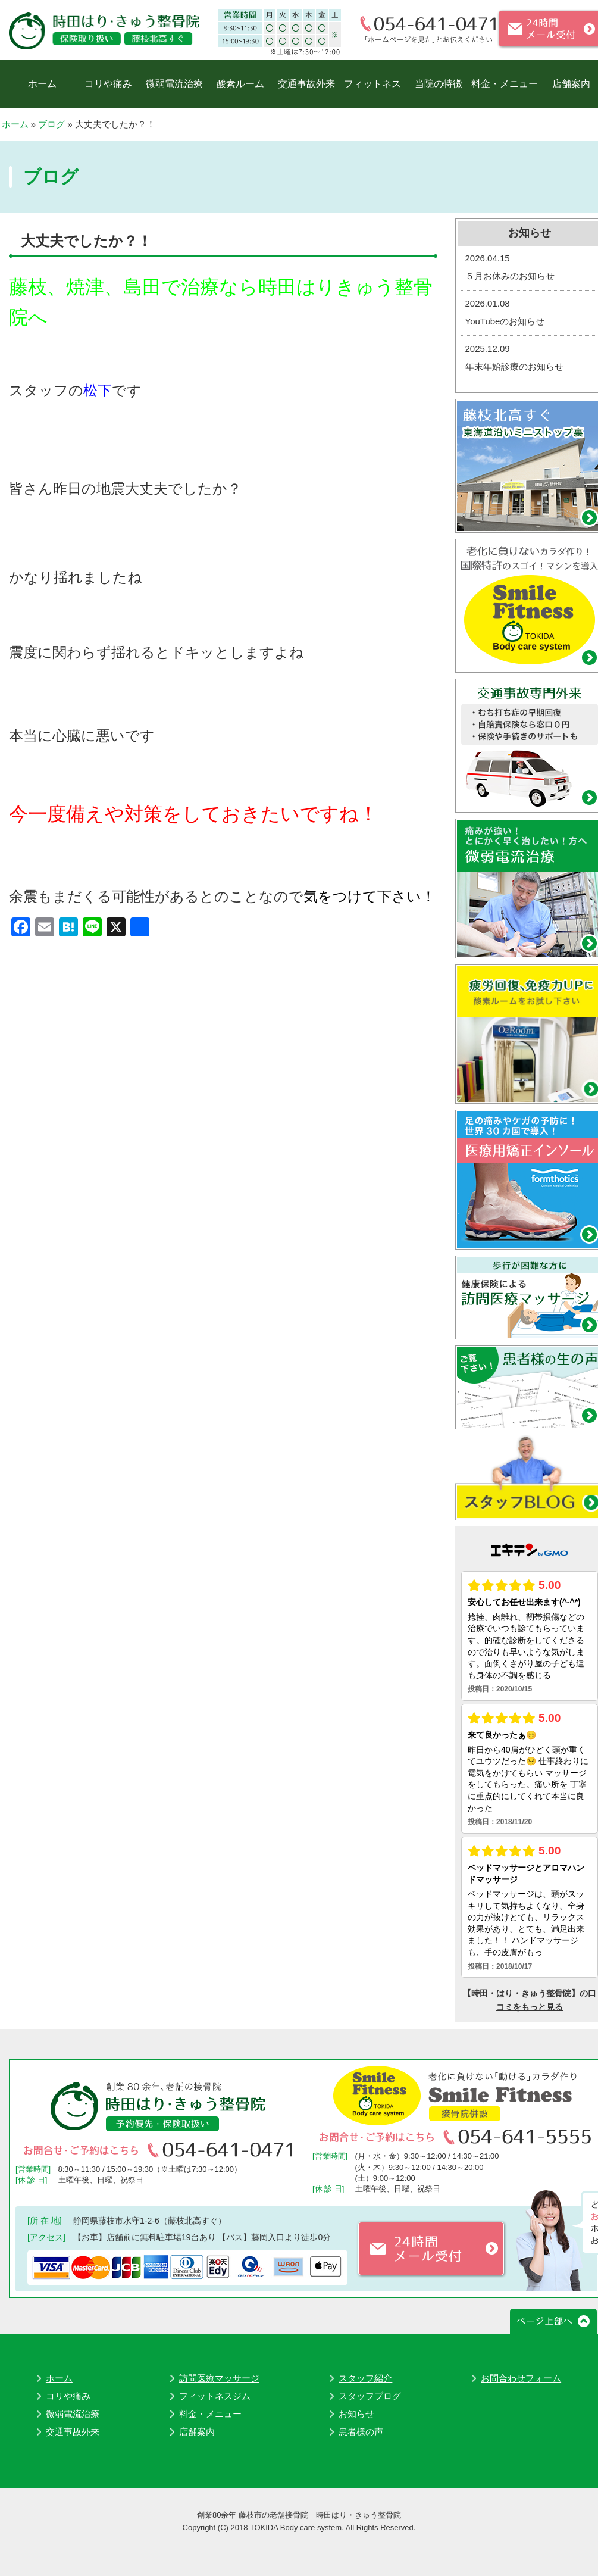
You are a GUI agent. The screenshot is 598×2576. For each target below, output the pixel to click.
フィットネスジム (215, 2396)
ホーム (42, 84)
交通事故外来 (306, 84)
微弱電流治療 (174, 84)
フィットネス (372, 84)
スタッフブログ (370, 2396)
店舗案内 (571, 84)
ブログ (51, 124)
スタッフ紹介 (365, 2378)
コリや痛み (108, 84)
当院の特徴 (438, 84)
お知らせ (356, 2414)
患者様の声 (361, 2432)
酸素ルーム (240, 84)
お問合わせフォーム (521, 2378)
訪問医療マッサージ (219, 2378)
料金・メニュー (504, 84)
